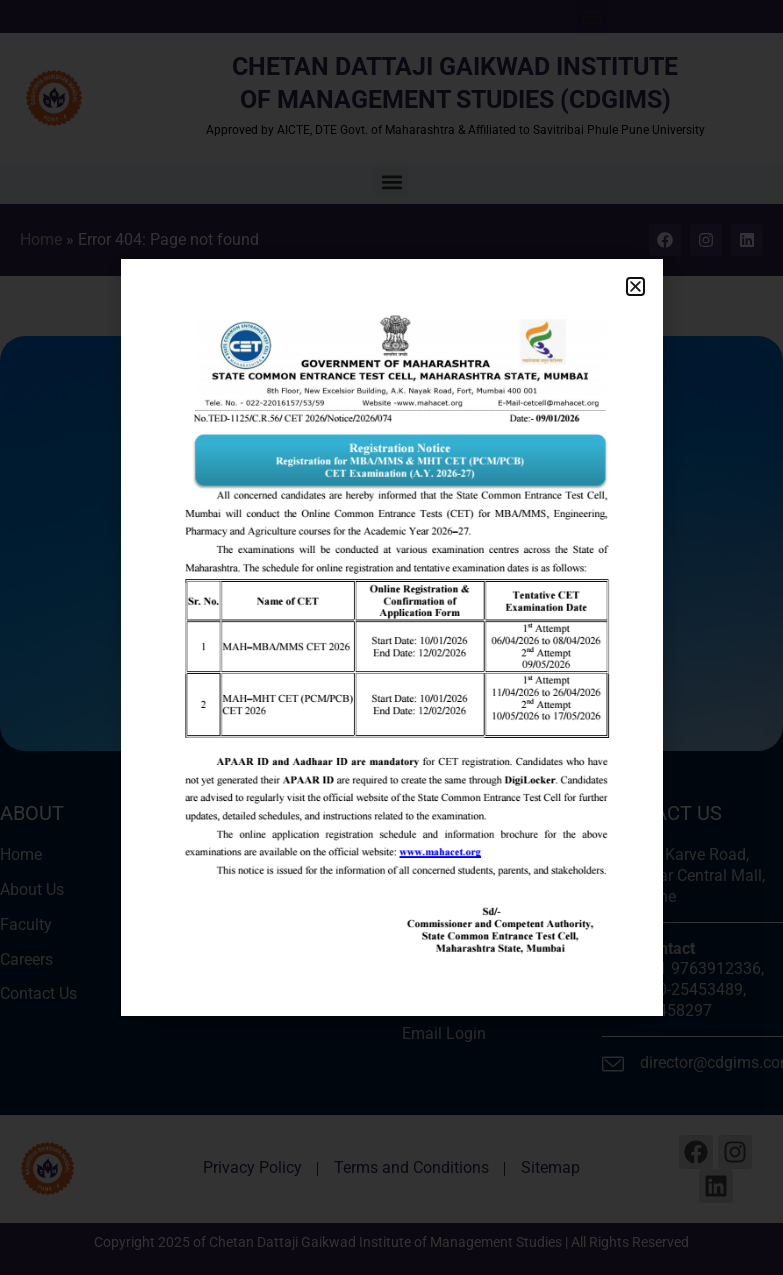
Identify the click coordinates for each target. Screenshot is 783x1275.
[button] (635, 286)
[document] (391, 637)
